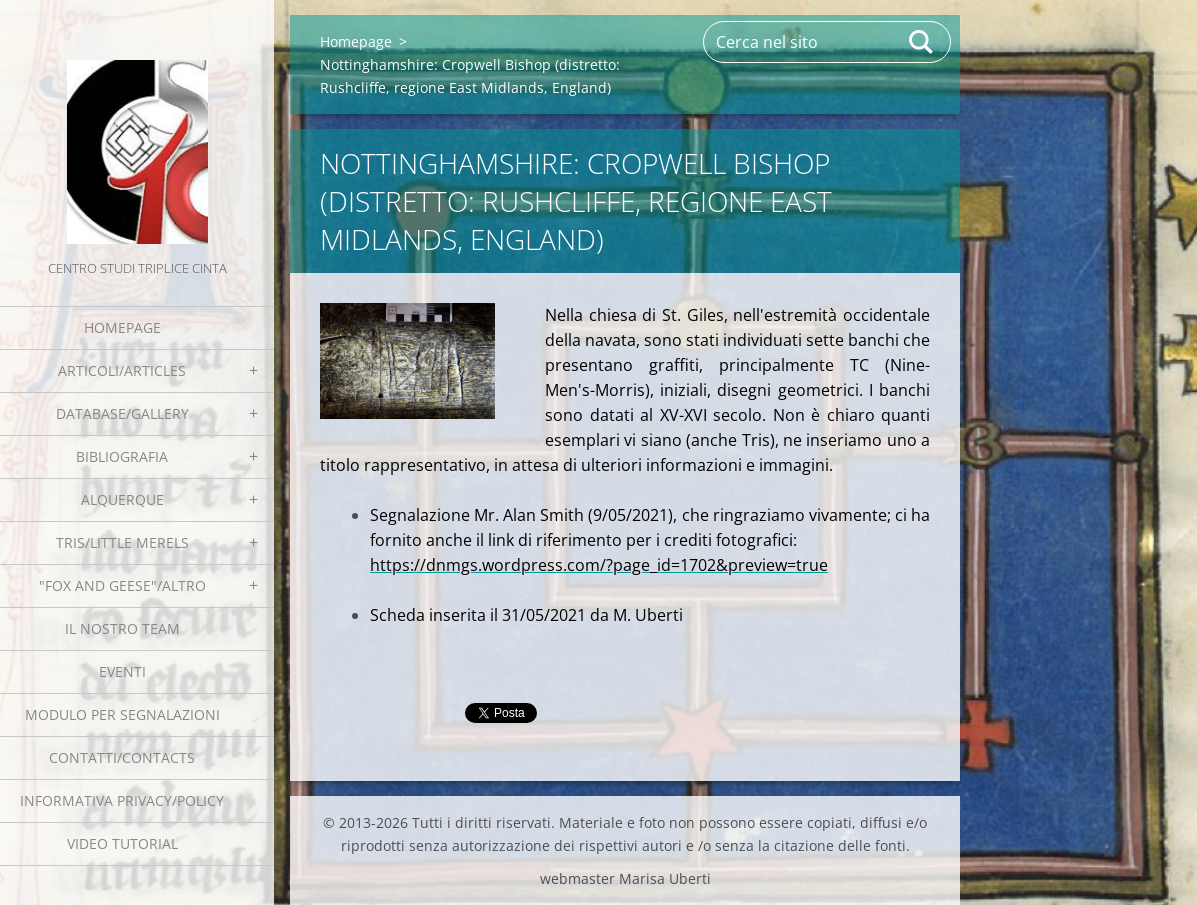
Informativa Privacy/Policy (122, 800)
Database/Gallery (122, 413)
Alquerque (122, 499)
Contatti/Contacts (122, 757)
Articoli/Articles (122, 370)
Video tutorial (122, 843)
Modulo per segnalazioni (122, 714)
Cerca (922, 42)
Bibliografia (122, 456)
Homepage (122, 327)
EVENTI (122, 671)
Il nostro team (122, 628)
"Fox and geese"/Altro (122, 585)
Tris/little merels (122, 542)
